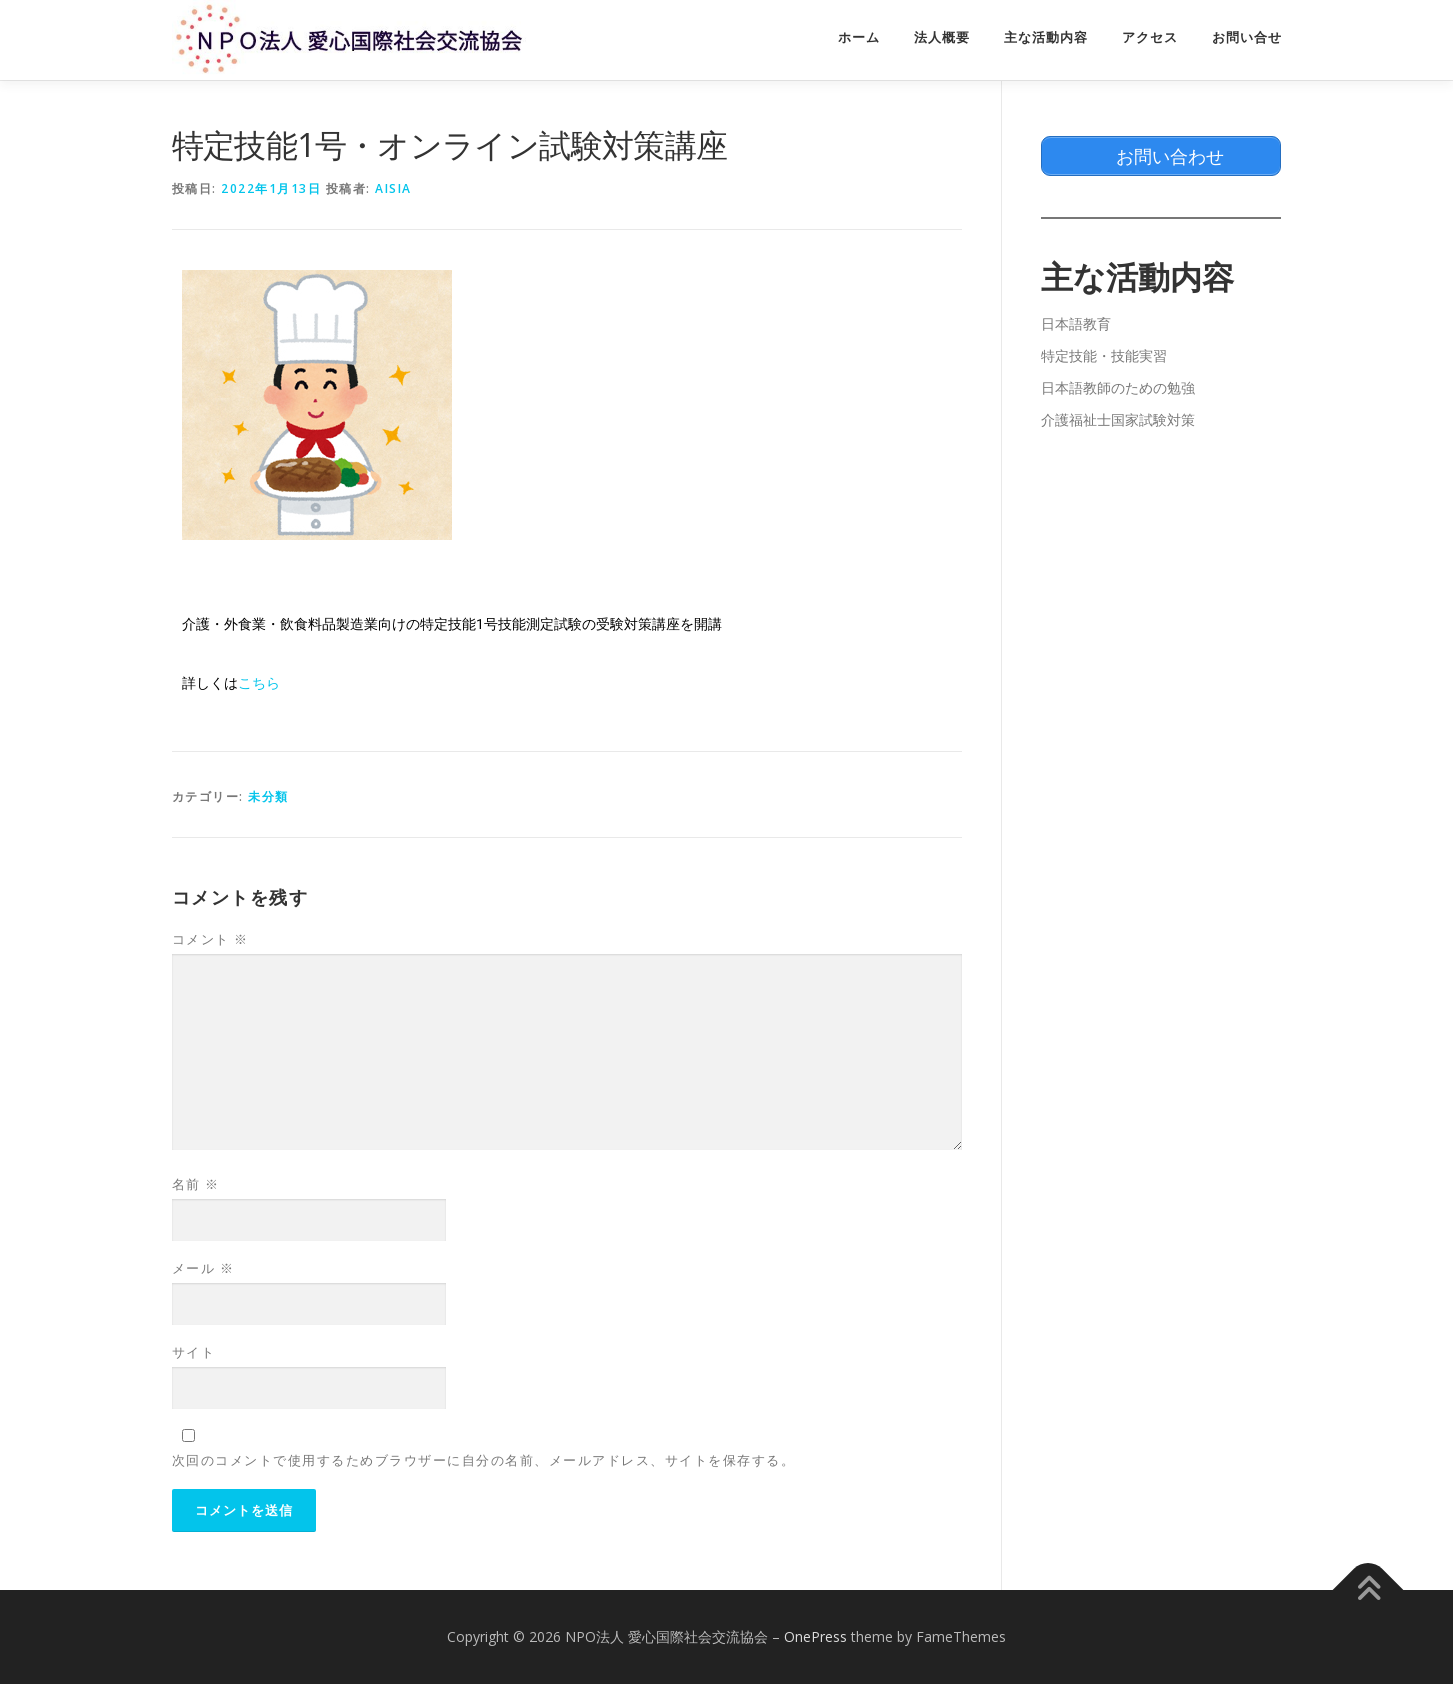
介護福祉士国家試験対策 (1118, 419)
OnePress (815, 1636)
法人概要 (942, 37)
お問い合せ (1247, 37)
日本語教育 (1076, 323)
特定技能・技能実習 (1104, 355)
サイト (194, 1352)
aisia (393, 188)
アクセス (1150, 37)
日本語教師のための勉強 (1118, 387)
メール (203, 1268)
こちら (259, 683)
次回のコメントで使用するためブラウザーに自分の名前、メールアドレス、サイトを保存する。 (484, 1460)
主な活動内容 (1046, 37)
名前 (196, 1184)
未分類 (268, 796)
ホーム (859, 37)
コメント (210, 939)
